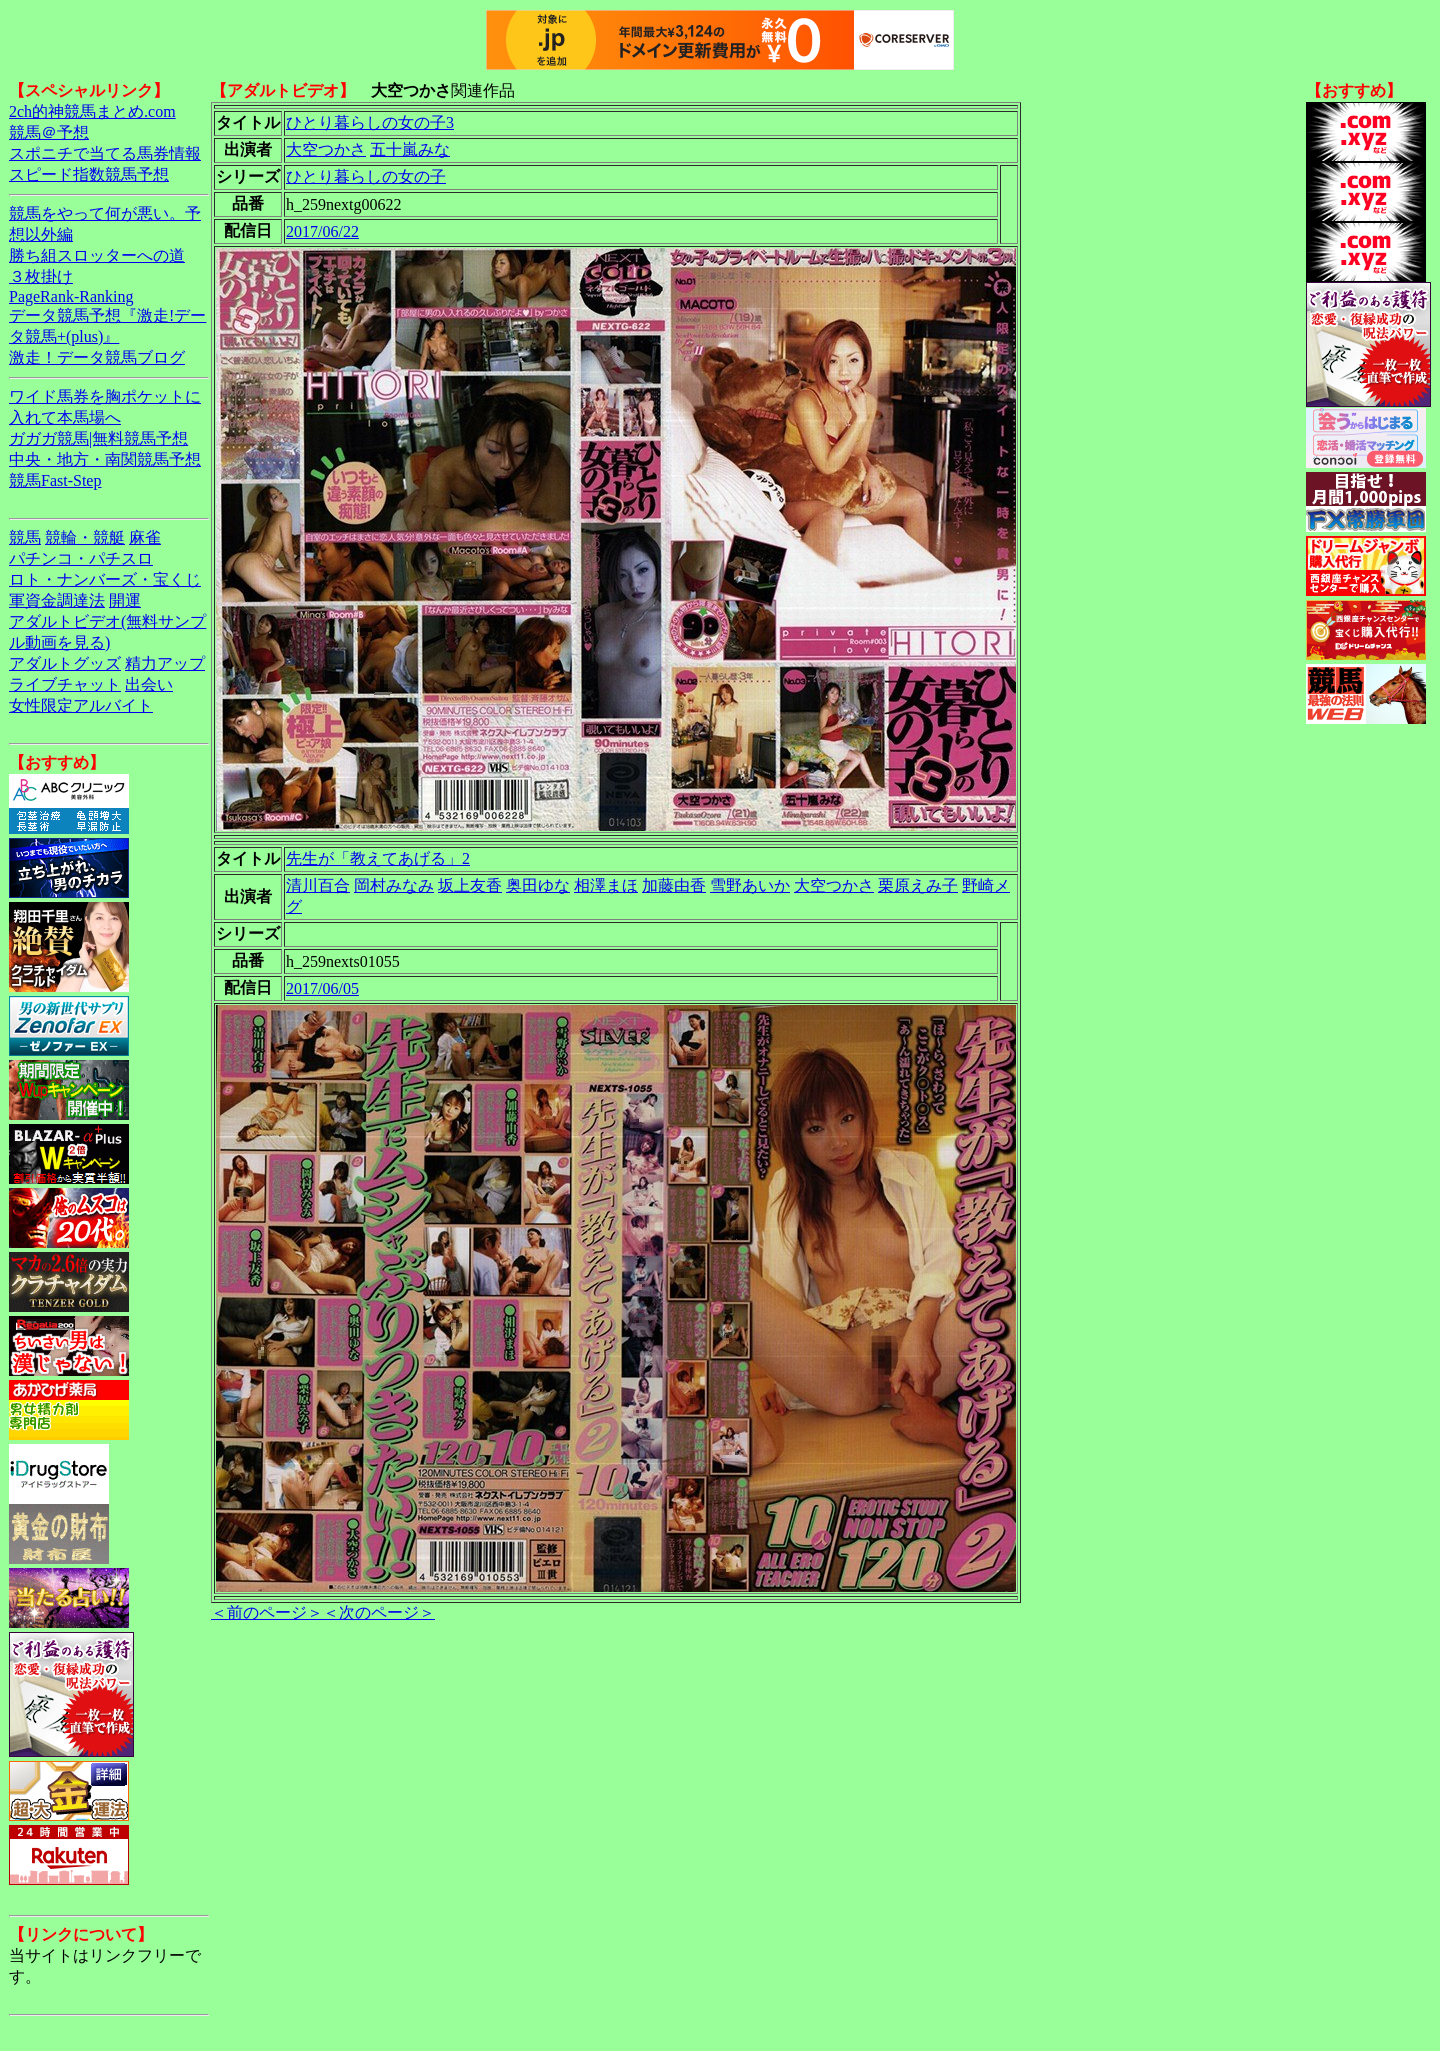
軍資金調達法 (57, 600)
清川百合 (318, 885)
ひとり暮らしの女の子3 (370, 122)
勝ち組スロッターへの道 (97, 255)
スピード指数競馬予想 (89, 174)
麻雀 (145, 537)
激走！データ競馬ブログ (97, 357)
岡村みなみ (394, 885)
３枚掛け (41, 276)
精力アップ (165, 663)
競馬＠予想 (49, 132)
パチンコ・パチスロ (81, 558)
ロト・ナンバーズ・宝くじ (105, 579)
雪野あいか (750, 885)
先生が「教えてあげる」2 (378, 858)
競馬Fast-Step (55, 480)
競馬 (25, 537)
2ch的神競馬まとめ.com (92, 111)
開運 (125, 600)
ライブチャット (65, 684)
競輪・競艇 (85, 537)
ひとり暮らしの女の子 (366, 176)
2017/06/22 (322, 231)
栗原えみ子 (918, 885)
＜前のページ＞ (267, 1612)
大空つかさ (326, 149)
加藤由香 (674, 885)
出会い (149, 684)
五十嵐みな (410, 149)
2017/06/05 (322, 988)
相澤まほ (606, 885)
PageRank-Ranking (71, 296)
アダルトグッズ (65, 663)
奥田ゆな (538, 885)
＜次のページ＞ (379, 1612)
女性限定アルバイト (81, 705)
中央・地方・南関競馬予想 (105, 459)
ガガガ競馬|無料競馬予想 (98, 438)
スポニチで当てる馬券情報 (105, 153)
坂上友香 (470, 885)
